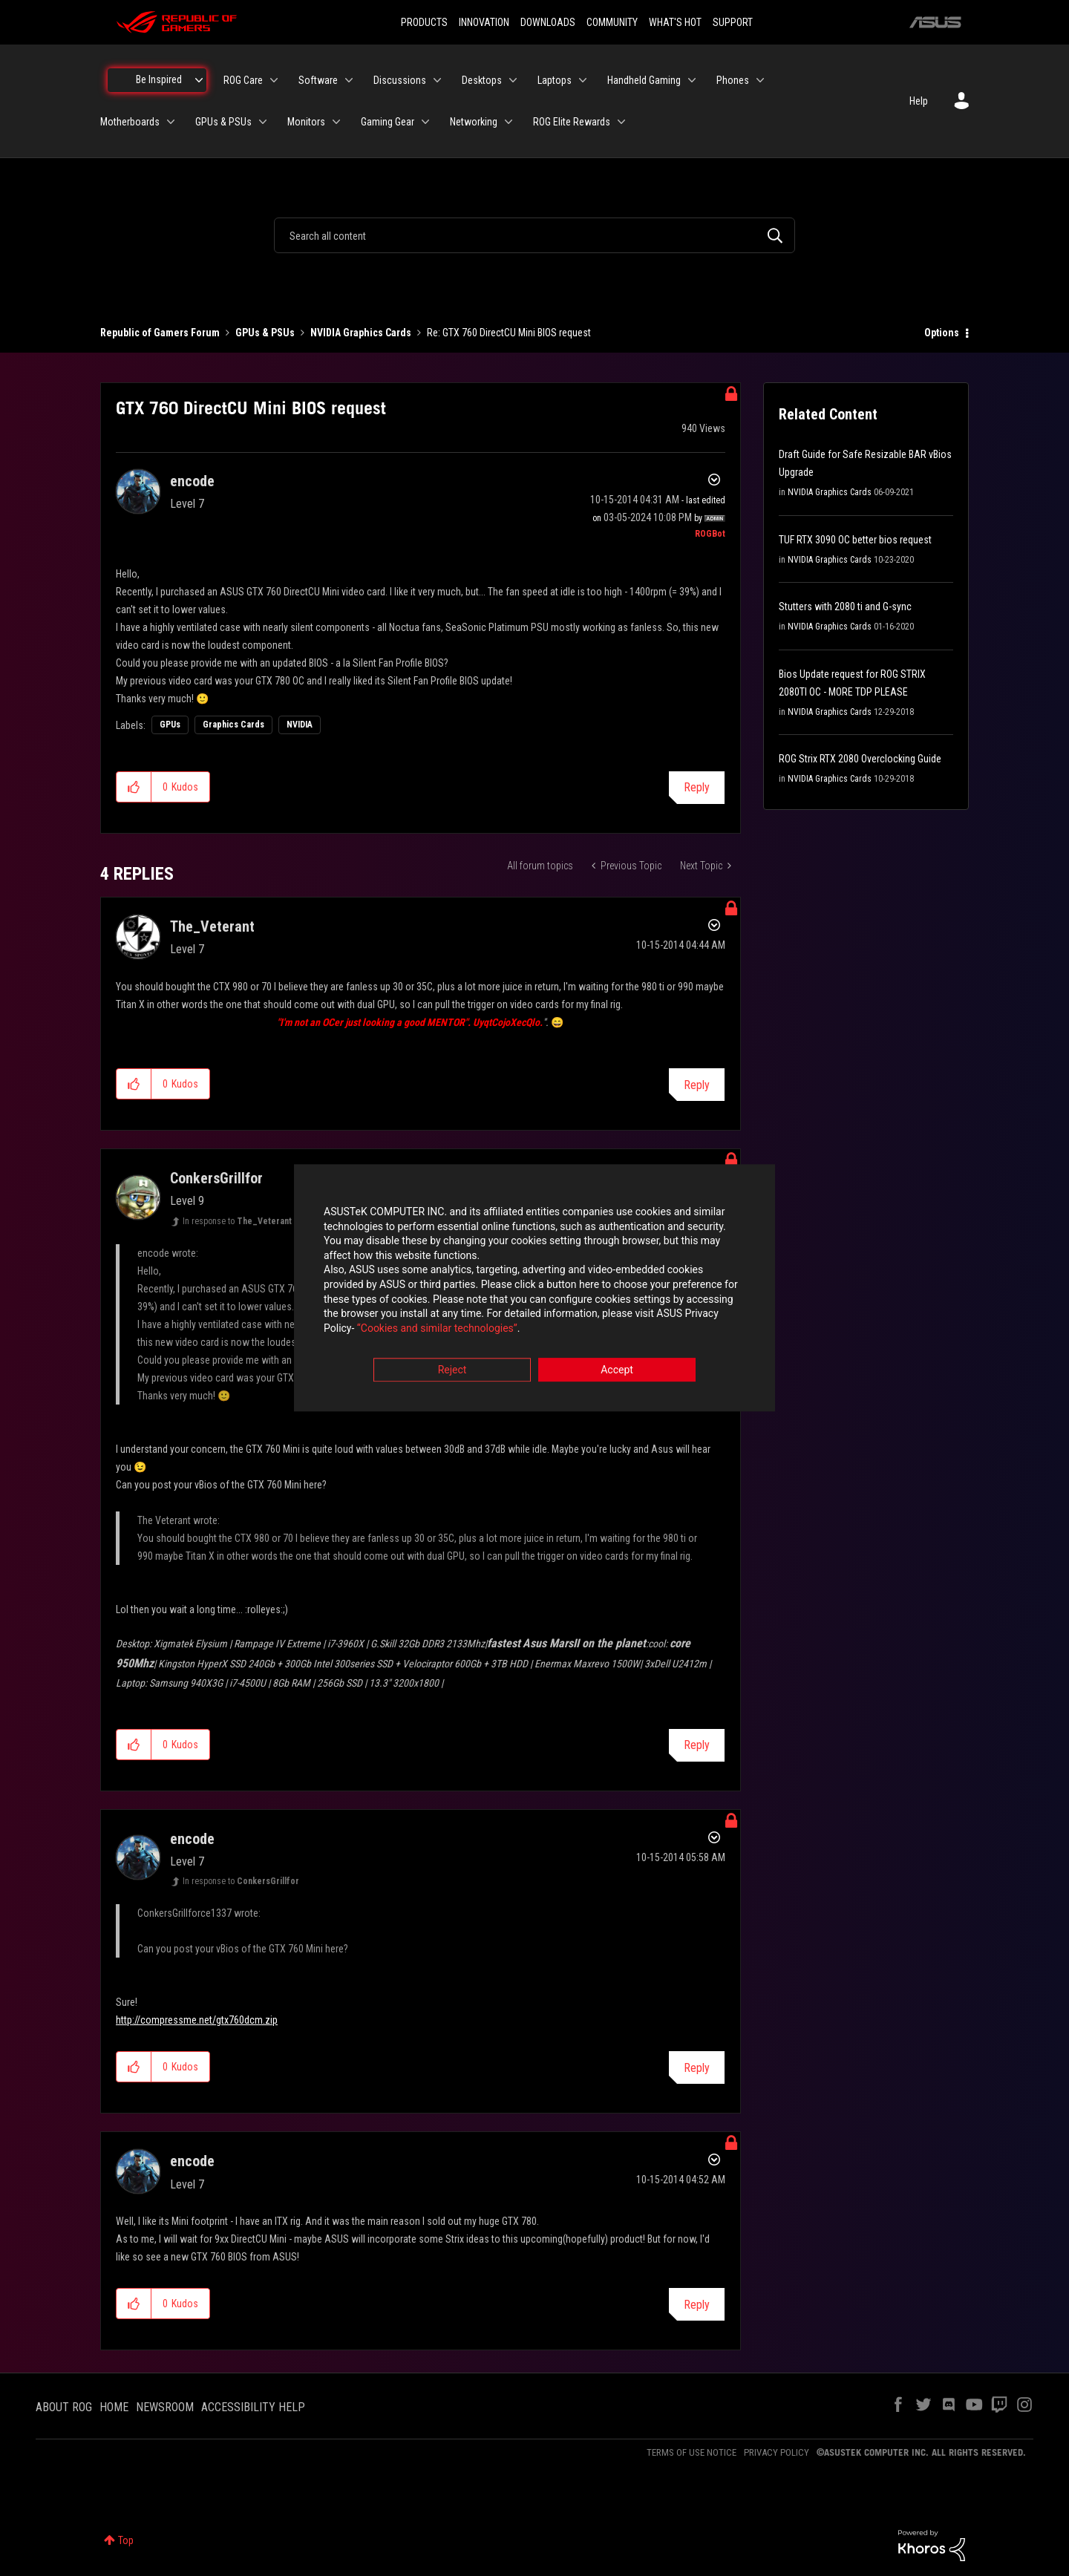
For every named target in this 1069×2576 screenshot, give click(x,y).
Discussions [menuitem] (399, 80)
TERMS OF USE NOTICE (691, 2452)
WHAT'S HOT (675, 22)
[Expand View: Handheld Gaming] (691, 80)
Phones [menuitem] (732, 80)
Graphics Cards (233, 724)
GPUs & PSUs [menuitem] (223, 122)
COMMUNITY (612, 22)
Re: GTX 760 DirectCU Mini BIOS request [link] (509, 333)
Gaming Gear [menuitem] (387, 122)
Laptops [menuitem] (554, 80)
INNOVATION (484, 22)
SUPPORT (733, 22)
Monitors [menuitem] (306, 122)
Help (918, 101)
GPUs (170, 724)
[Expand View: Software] (348, 80)
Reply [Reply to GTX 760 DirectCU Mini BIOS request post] (697, 787)
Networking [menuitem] (473, 122)
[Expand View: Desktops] (513, 80)
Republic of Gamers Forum (160, 333)
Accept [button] (617, 1370)
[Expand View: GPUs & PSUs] (262, 121)
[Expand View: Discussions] (437, 80)
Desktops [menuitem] (482, 80)
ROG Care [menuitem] (243, 80)
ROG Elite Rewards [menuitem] (571, 122)
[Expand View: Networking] (508, 121)
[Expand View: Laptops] (582, 80)
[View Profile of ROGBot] (710, 534)
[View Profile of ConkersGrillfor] (216, 1178)
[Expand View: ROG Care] (274, 80)
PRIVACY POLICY (776, 2452)
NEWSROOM (165, 2407)
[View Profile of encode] (192, 481)
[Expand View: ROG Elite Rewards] (621, 121)
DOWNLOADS (547, 22)
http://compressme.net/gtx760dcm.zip (197, 2020)
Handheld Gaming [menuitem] (644, 80)
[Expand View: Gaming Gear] (425, 121)
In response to (237, 1221)
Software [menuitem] (318, 80)
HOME (113, 2407)
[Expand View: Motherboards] (170, 121)
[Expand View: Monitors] (336, 121)
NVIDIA (300, 724)
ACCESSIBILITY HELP (253, 2407)
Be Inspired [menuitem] (159, 79)
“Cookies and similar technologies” (437, 1328)
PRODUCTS (424, 22)
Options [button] (941, 333)
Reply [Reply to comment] (697, 1085)
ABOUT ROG (64, 2407)
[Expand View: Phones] (760, 80)
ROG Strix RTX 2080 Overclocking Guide (860, 759)
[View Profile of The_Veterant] (212, 926)
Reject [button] (452, 1370)
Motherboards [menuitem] (130, 122)
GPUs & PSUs (265, 333)
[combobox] (534, 235)
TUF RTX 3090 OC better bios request (855, 540)
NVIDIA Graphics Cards (360, 333)
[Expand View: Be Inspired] (199, 80)
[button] (134, 787)
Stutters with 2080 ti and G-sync (845, 606)
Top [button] (126, 2540)
